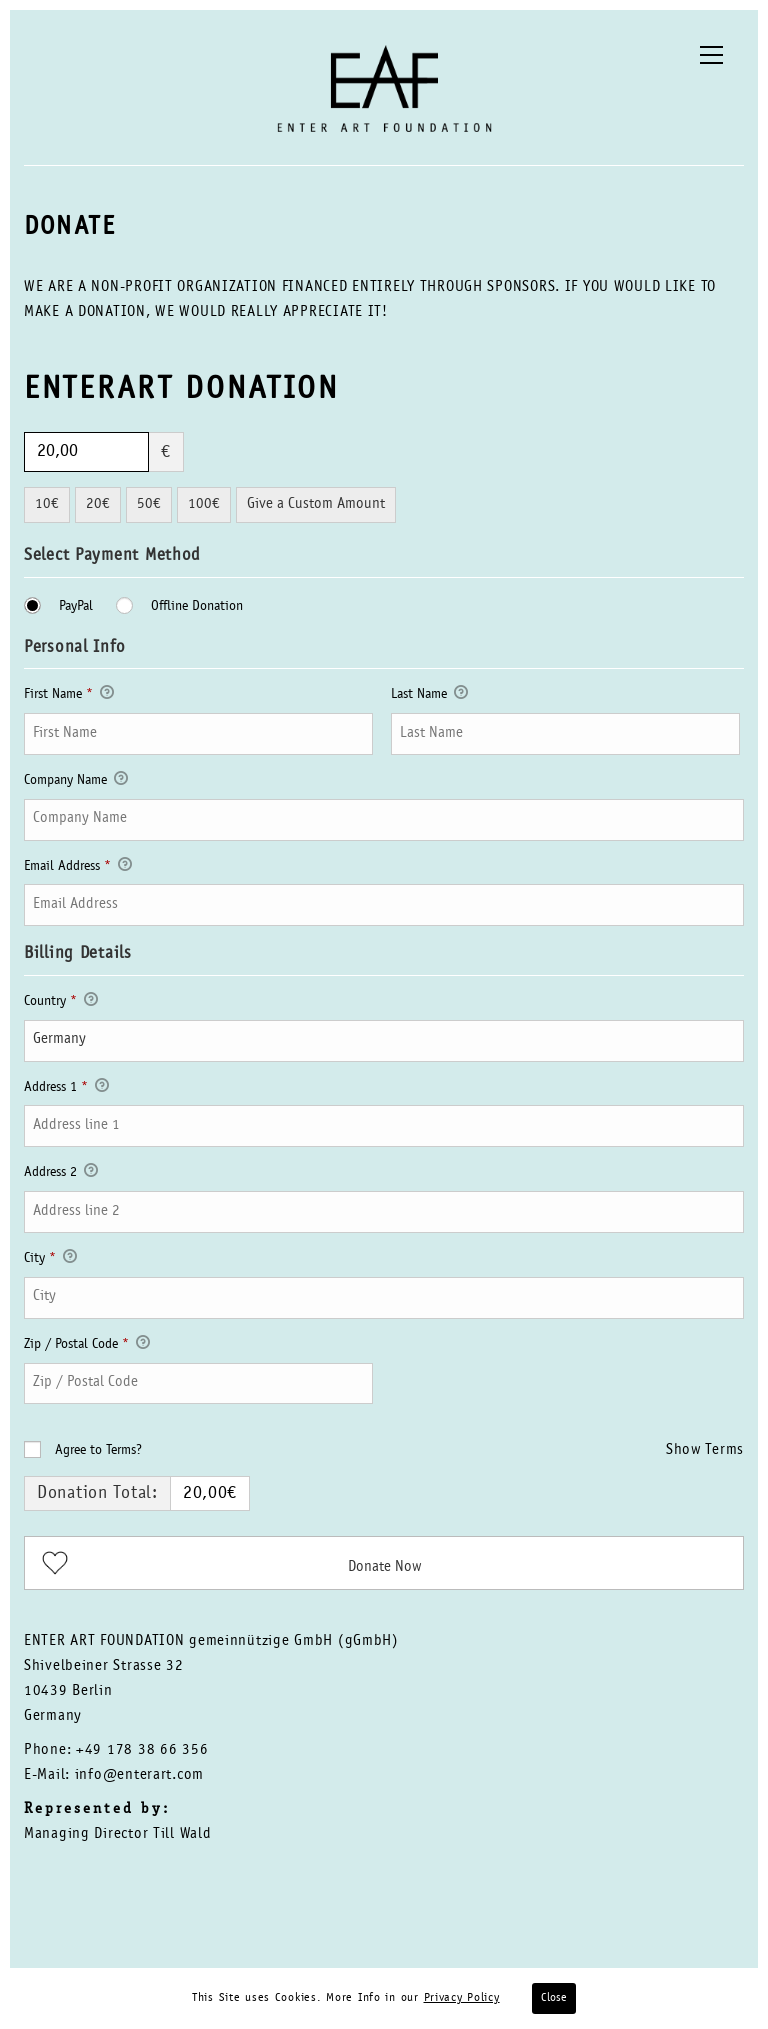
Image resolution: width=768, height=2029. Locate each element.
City (50, 1260)
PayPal (74, 607)
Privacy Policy (462, 1998)
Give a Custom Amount (316, 504)
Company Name (76, 782)
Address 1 (66, 1089)
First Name (69, 696)
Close (554, 1998)
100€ (204, 504)
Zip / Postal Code (87, 1346)
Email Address (78, 868)
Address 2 (61, 1174)
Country (61, 1003)
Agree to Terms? (98, 1451)
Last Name (429, 696)
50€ (149, 504)
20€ (98, 504)
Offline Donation (195, 607)
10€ (47, 504)
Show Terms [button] (705, 1450)
